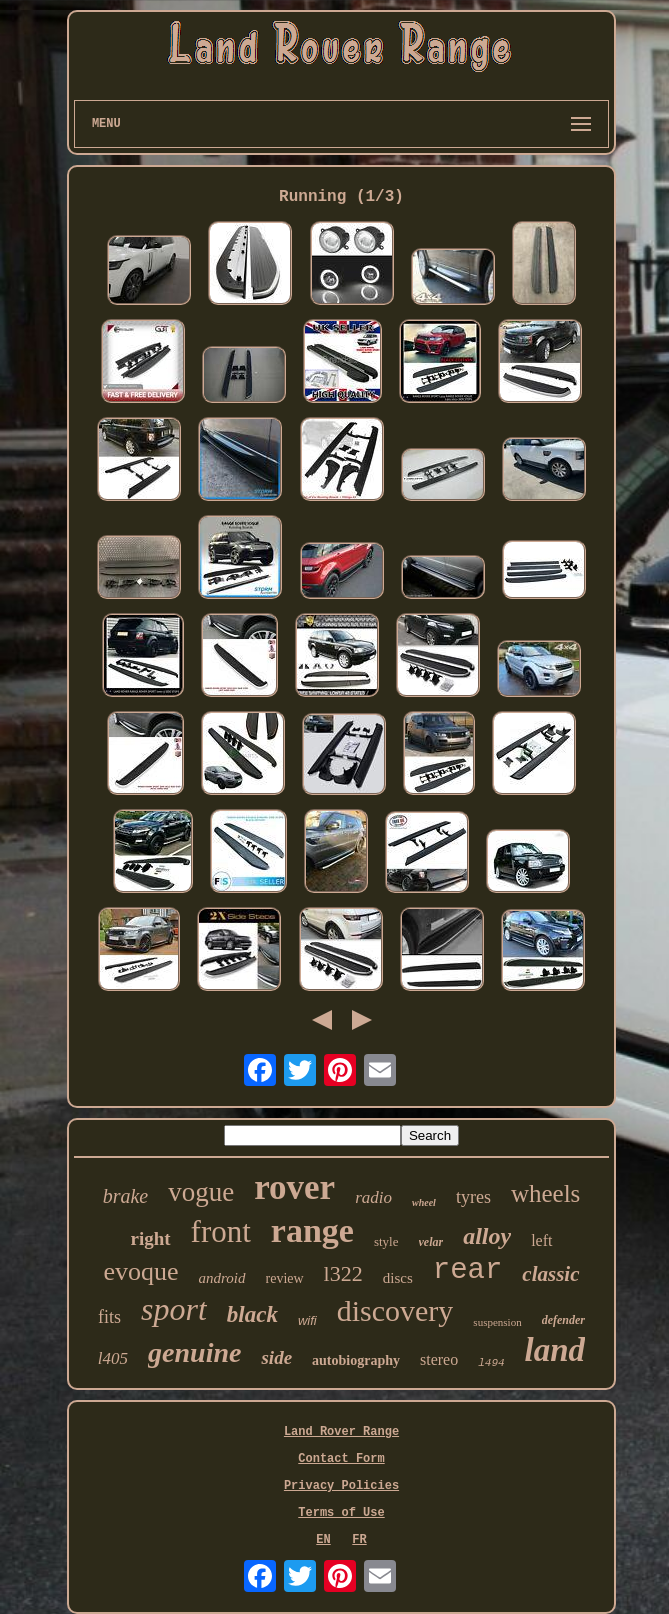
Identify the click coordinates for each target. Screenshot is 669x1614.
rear (468, 1270)
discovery (395, 1310)
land (555, 1350)
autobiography (356, 1360)
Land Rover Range (341, 1432)
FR (359, 1540)
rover (294, 1187)
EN (323, 1540)
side (276, 1357)
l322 (343, 1273)
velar (431, 1242)
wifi (307, 1320)
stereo (439, 1359)
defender (563, 1320)
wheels (545, 1193)
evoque (140, 1271)
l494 (491, 1363)
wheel (424, 1202)
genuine (194, 1352)
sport (174, 1309)
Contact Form (341, 1459)
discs (398, 1278)
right (150, 1238)
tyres (473, 1197)
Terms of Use (341, 1513)
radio (373, 1197)
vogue (201, 1192)
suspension (497, 1322)
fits (109, 1317)
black (252, 1314)
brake (126, 1196)
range (312, 1230)
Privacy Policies (341, 1486)
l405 (113, 1358)
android (222, 1278)
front (221, 1231)
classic (550, 1274)
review (285, 1278)
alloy (487, 1236)
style (386, 1241)
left (541, 1240)
